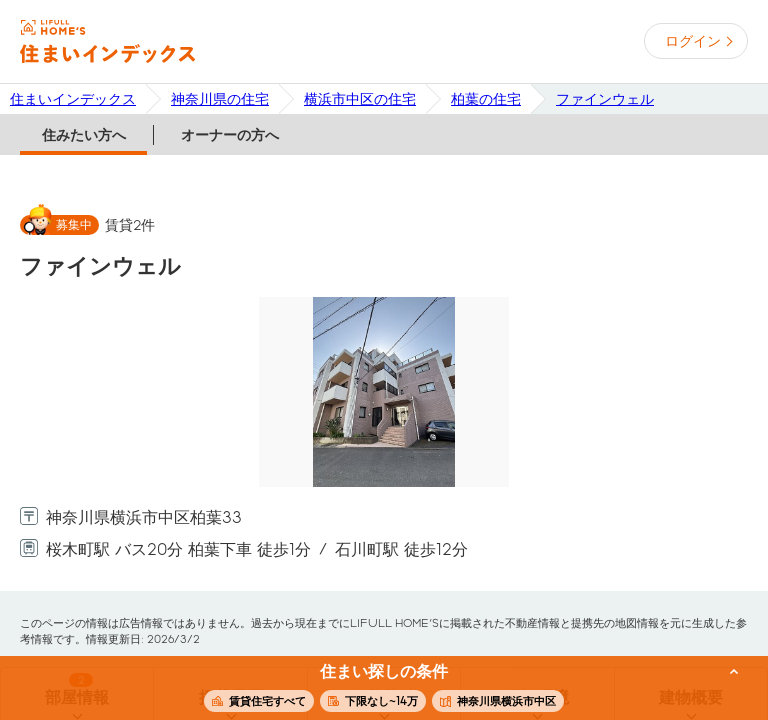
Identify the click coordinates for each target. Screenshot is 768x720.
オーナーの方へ (230, 135)
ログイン (693, 41)
